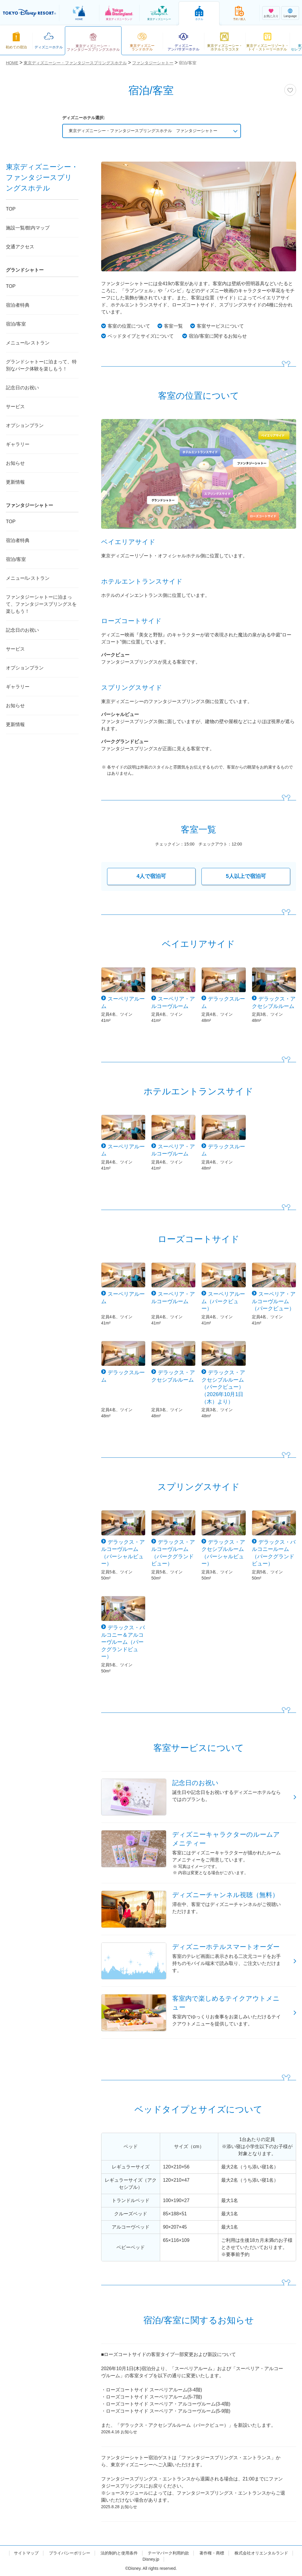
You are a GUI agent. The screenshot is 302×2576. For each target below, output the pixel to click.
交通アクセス (20, 246)
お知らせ (15, 463)
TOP (11, 208)
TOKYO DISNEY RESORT (29, 13)
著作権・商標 (211, 2553)
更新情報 (15, 482)
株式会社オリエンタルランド (261, 2553)
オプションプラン (25, 425)
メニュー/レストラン (28, 342)
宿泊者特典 (17, 305)
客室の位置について (129, 326)
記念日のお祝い (22, 387)
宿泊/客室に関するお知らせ (218, 336)
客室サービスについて (220, 326)
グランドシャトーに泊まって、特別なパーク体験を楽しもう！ (41, 365)
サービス (15, 406)
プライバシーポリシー (69, 2553)
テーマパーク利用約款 (168, 2553)
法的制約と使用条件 (119, 2553)
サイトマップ (26, 2553)
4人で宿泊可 (151, 876)
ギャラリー (17, 444)
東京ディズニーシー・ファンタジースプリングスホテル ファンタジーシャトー (143, 130)
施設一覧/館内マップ (28, 227)
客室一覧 (173, 326)
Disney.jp (150, 2559)
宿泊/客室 (16, 323)
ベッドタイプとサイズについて (141, 336)
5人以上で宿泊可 (246, 876)
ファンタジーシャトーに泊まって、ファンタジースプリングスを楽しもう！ (41, 604)
